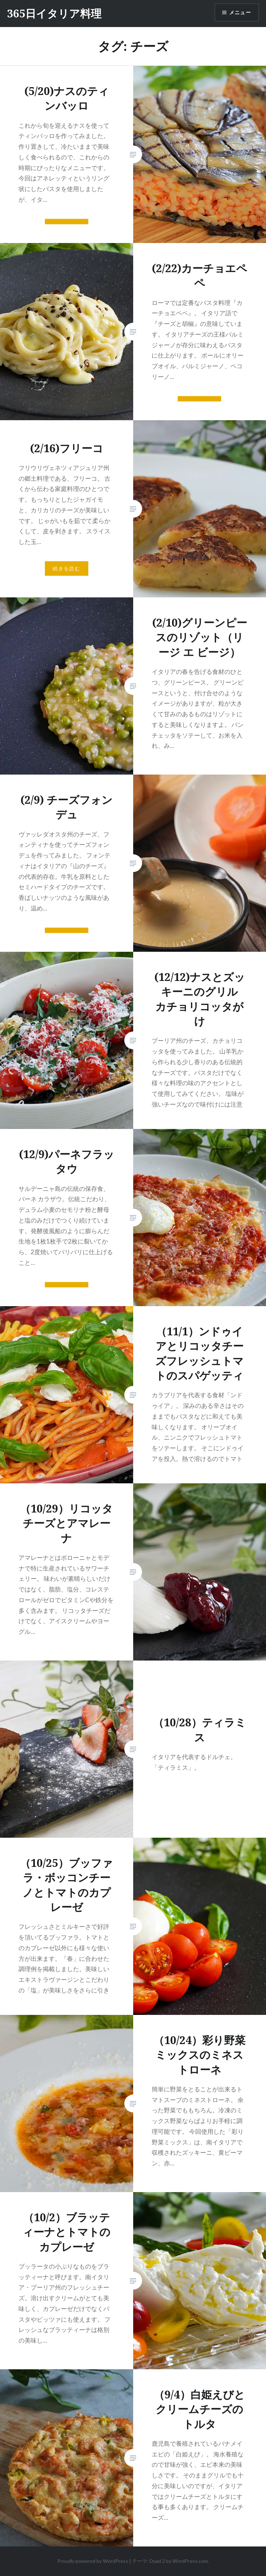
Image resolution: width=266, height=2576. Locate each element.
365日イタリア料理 (54, 13)
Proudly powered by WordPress (92, 2561)
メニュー (240, 12)
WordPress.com (190, 2561)
